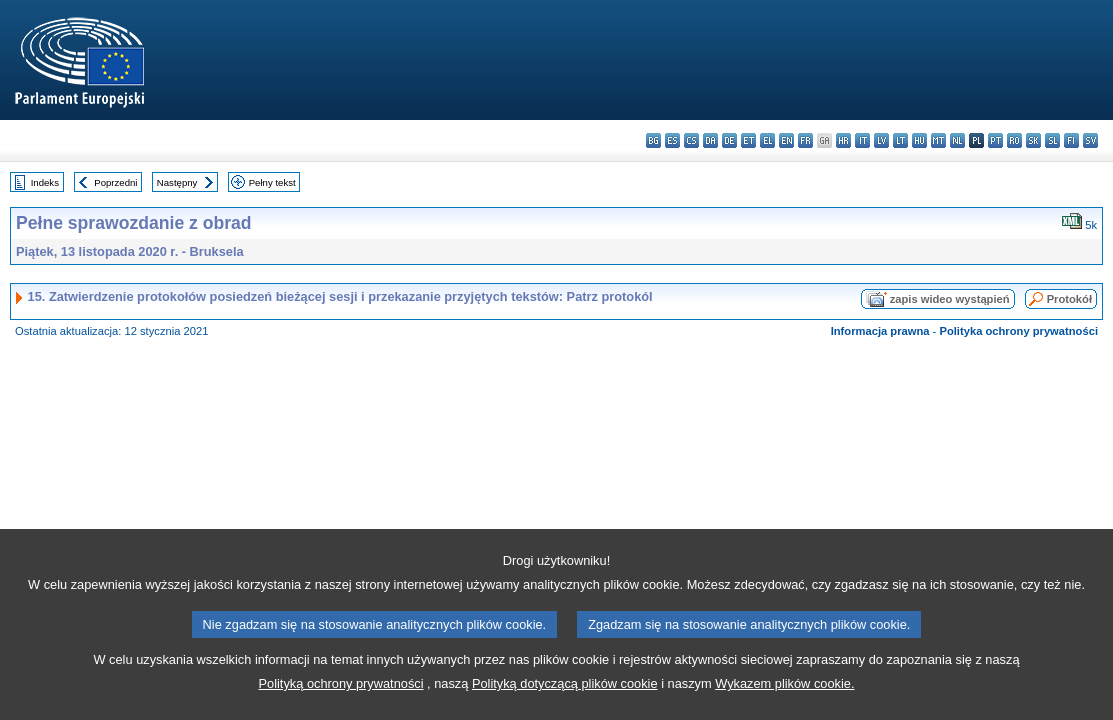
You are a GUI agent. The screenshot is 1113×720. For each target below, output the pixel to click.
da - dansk (710, 140)
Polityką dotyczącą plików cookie (565, 698)
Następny (177, 182)
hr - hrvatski (843, 140)
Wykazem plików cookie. (784, 698)
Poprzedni (115, 182)
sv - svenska (1090, 140)
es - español (672, 140)
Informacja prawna (880, 331)
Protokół (1069, 299)
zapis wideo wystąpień (950, 299)
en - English (786, 140)
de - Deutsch (729, 140)
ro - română (1014, 140)
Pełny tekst (272, 182)
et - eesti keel (748, 140)
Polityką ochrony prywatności (341, 698)
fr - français (805, 140)
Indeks (45, 182)
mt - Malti (938, 140)
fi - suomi (1071, 140)
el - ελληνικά (767, 140)
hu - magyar (919, 140)
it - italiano (862, 140)
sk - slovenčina (1033, 140)
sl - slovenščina (1052, 140)
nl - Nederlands (957, 140)
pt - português (995, 140)
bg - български (653, 140)
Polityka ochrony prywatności (1018, 331)
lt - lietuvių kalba (900, 140)
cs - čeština (691, 140)
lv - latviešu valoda (881, 140)
